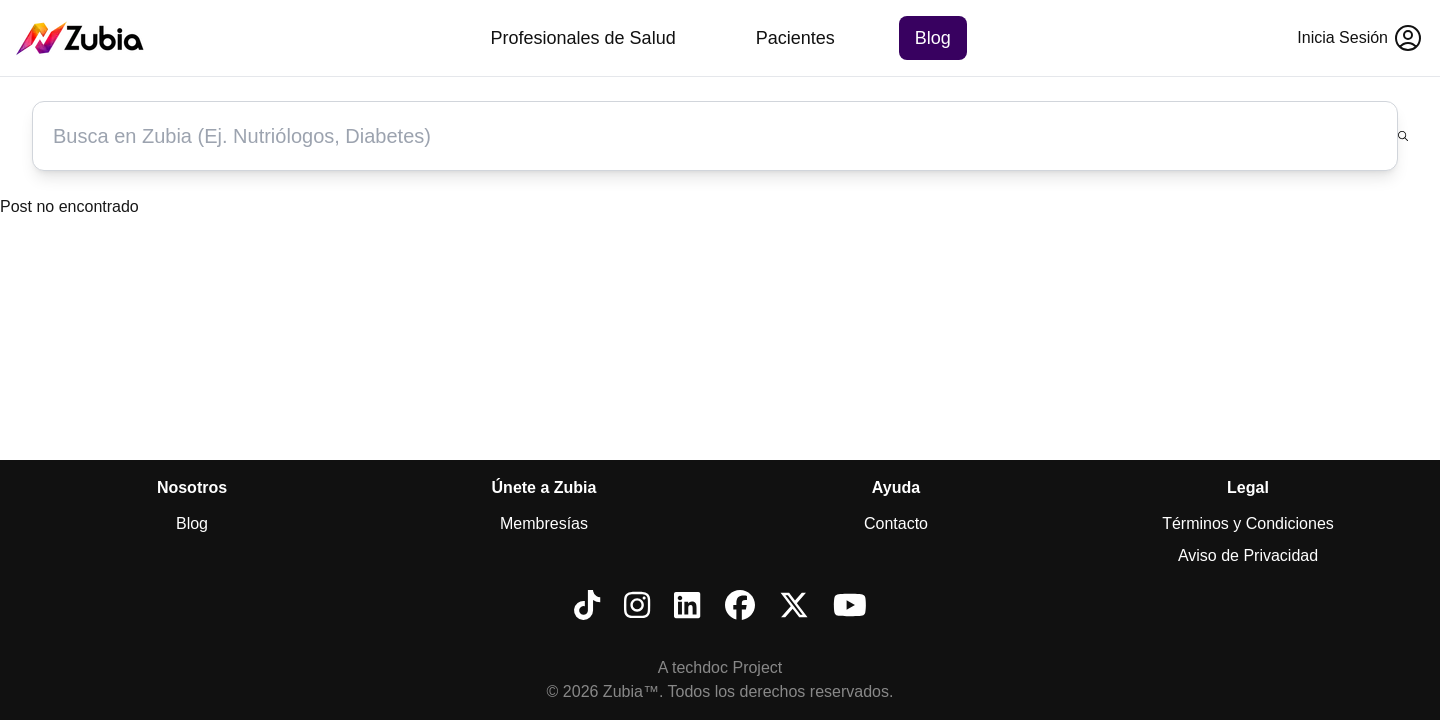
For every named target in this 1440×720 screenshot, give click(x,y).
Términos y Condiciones (1248, 523)
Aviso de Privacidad (1248, 555)
